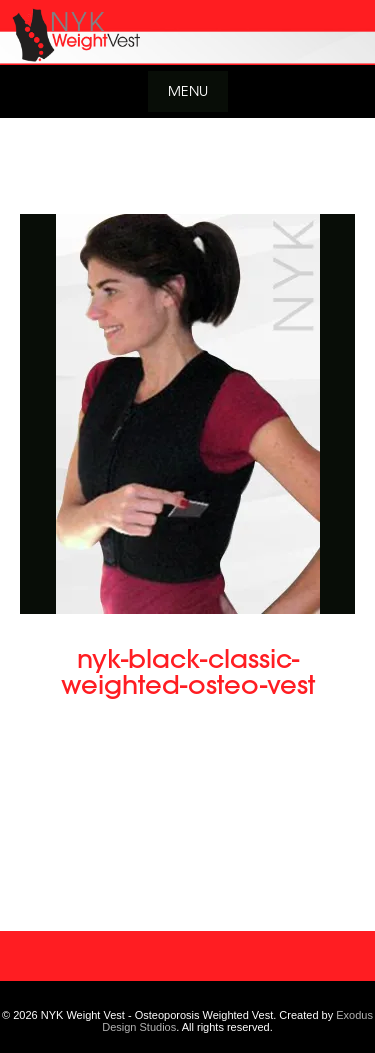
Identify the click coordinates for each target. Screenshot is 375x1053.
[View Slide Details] (187, 32)
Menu (188, 90)
